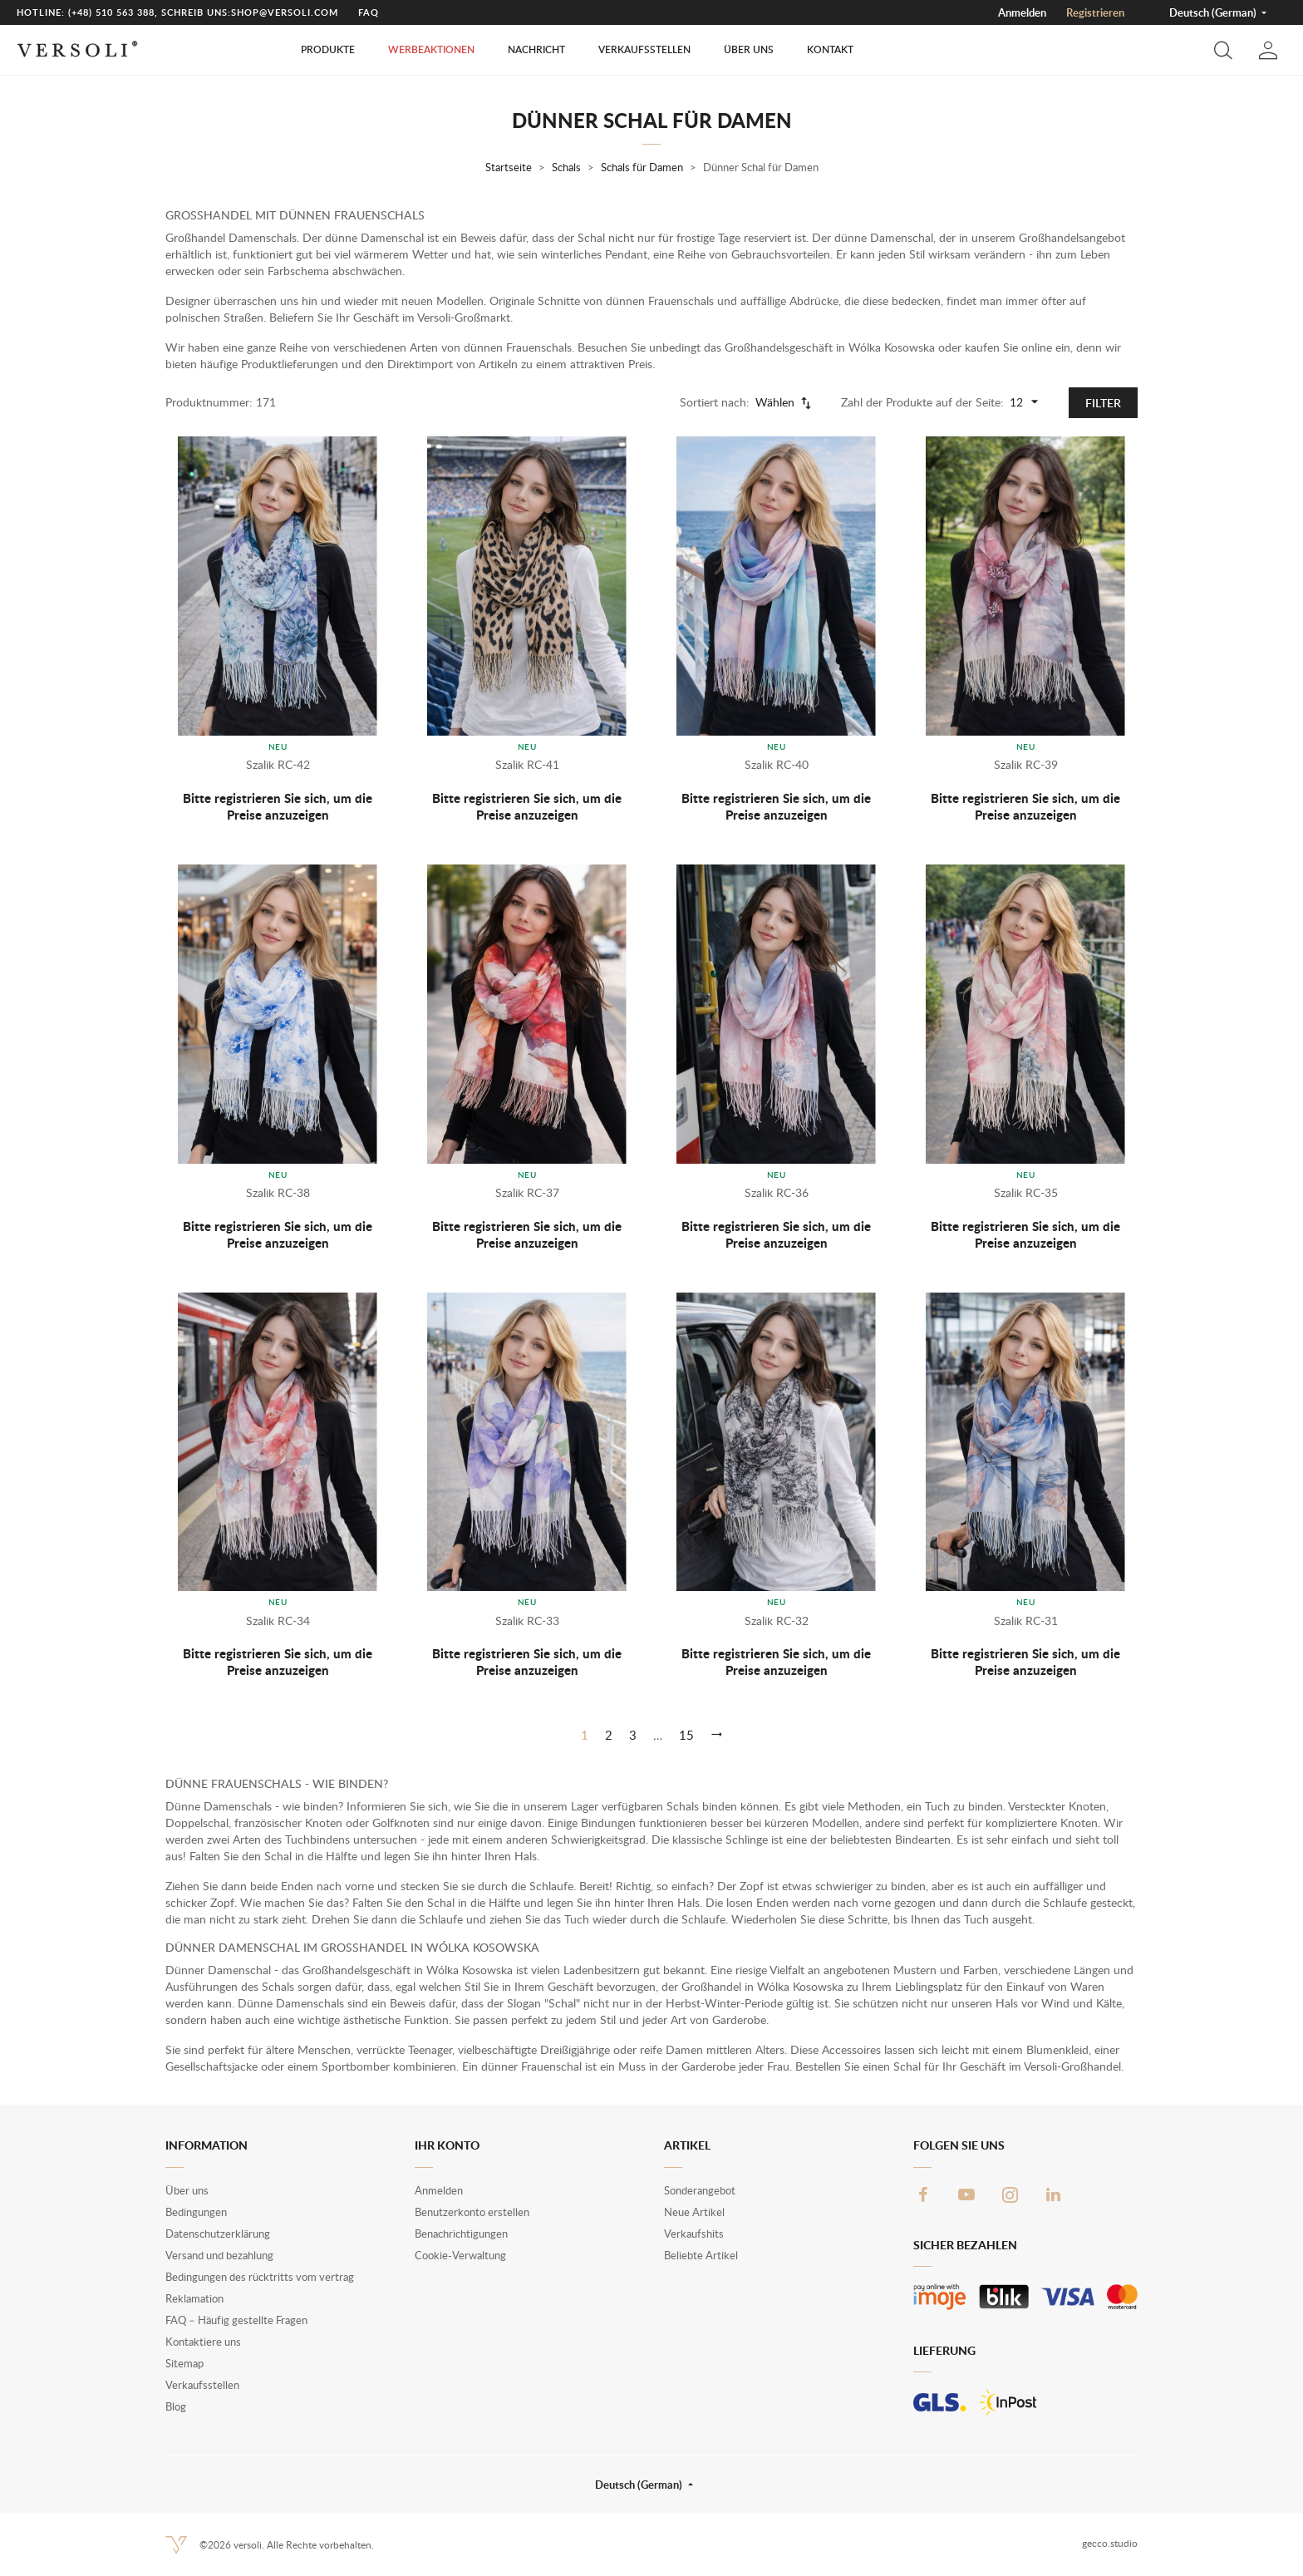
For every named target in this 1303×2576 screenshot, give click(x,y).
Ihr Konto (447, 2145)
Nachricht (536, 49)
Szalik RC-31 (1026, 1620)
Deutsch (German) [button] (1214, 12)
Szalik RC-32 (777, 1620)
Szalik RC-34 (278, 1620)
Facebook (923, 2194)
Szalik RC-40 (777, 764)
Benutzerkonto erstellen (472, 2211)
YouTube (966, 2194)
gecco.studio (1110, 2543)
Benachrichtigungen (461, 2233)
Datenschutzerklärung (217, 2233)
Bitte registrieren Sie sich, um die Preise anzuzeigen (277, 806)
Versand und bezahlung (219, 2255)
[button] (1223, 50)
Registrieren (1095, 12)
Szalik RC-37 (527, 1192)
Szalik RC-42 (278, 764)
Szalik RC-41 (527, 764)
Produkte (328, 49)
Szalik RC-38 (278, 1192)
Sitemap (184, 2363)
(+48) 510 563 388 (111, 12)
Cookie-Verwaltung (460, 2255)
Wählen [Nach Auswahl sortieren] (784, 402)
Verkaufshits (694, 2233)
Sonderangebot (699, 2190)
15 (686, 1734)
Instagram (1010, 2194)
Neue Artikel (694, 2211)
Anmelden (1022, 12)
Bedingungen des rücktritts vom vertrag (259, 2276)
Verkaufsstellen (644, 49)
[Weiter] (717, 1734)
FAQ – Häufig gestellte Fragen (236, 2319)
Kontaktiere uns (203, 2341)
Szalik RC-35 (1026, 1192)
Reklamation (194, 2298)
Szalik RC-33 (527, 1620)
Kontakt (830, 49)
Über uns (749, 49)
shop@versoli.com (284, 12)
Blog (175, 2406)
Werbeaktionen (431, 49)
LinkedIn (1053, 2194)
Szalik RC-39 (1026, 764)
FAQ (368, 12)
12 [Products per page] (1026, 402)
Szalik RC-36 (777, 1192)
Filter (1103, 403)
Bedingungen (196, 2211)
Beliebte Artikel (701, 2255)
